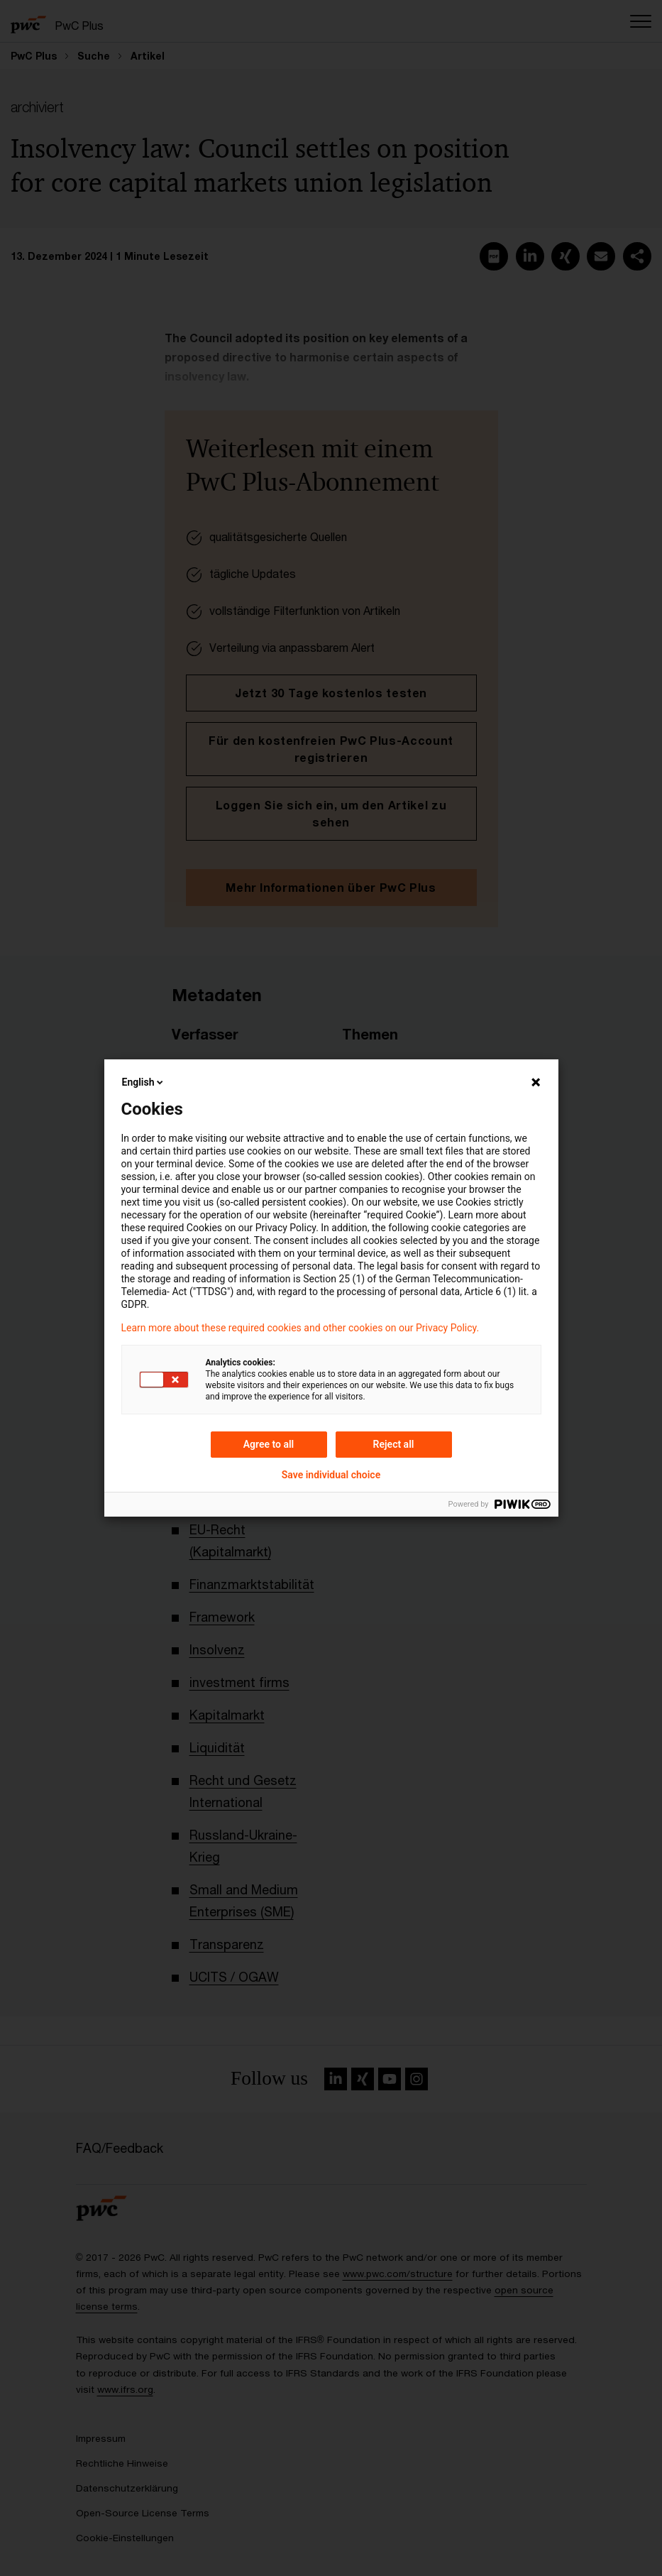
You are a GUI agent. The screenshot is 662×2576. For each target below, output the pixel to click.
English (144, 1082)
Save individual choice (331, 1474)
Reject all (393, 1444)
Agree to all (268, 1444)
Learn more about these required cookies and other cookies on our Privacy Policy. (300, 1327)
